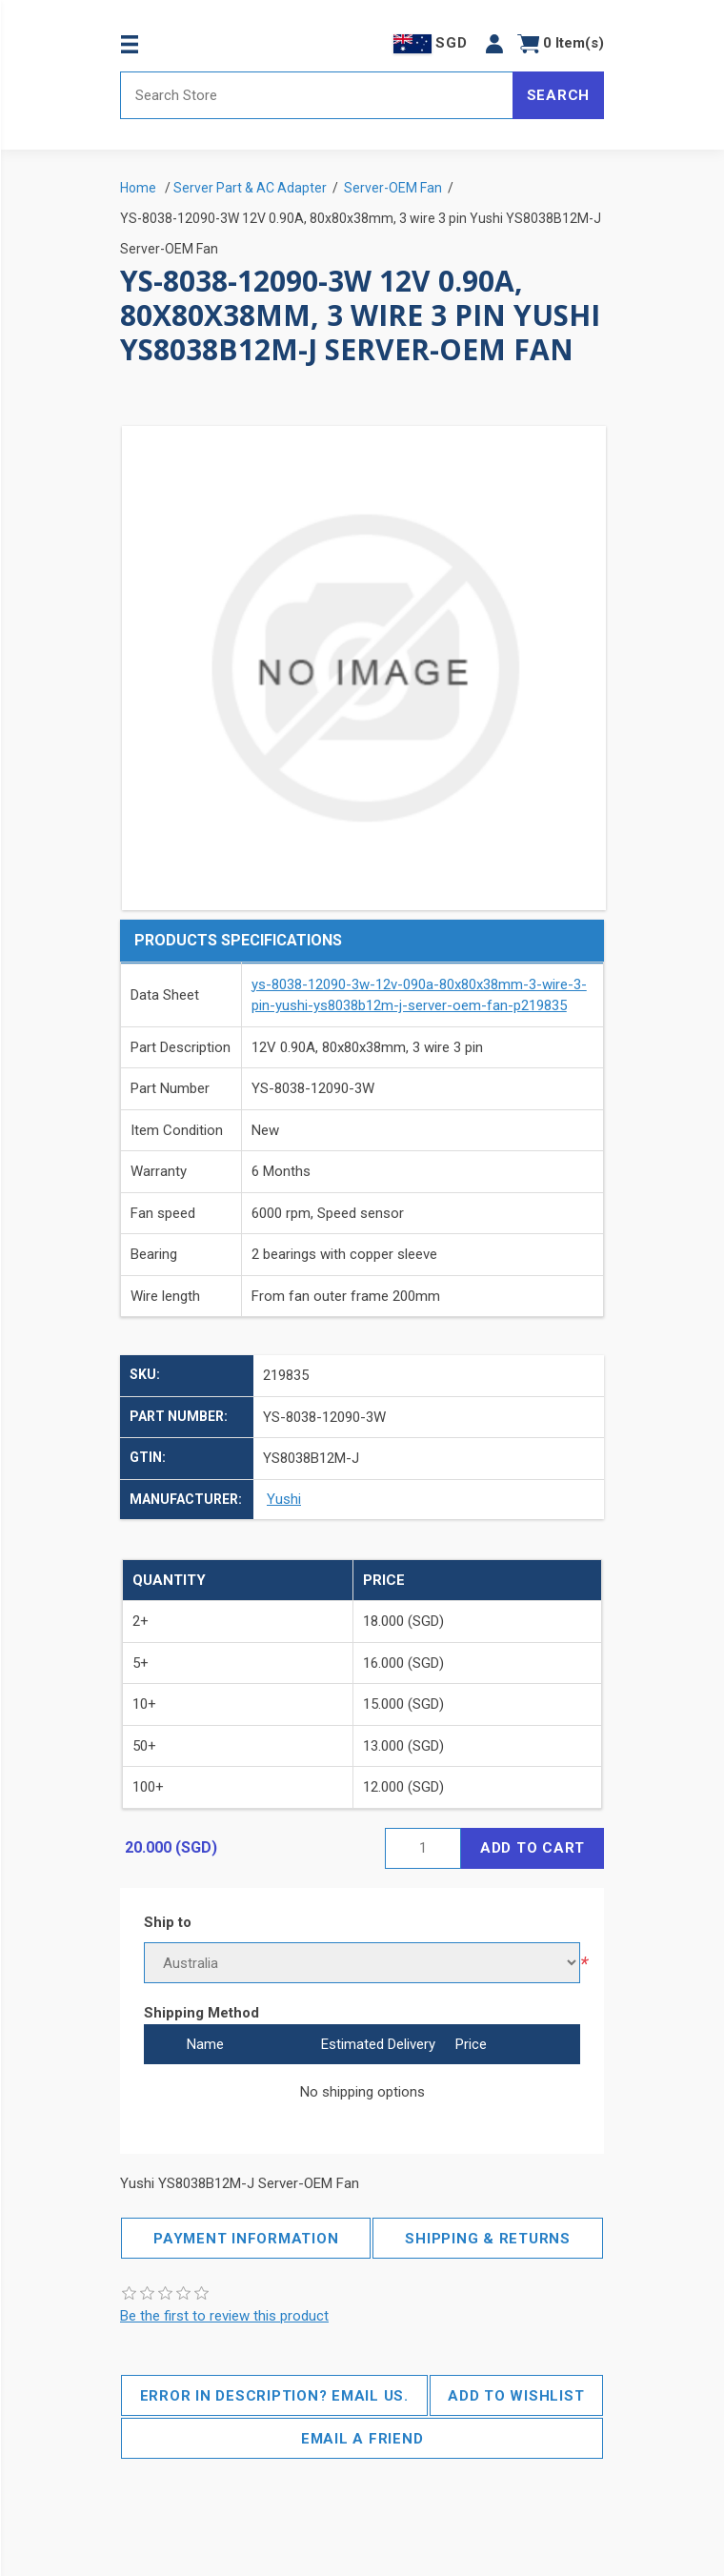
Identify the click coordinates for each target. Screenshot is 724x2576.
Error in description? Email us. (274, 2395)
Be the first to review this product (224, 2315)
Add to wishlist (516, 2395)
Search (559, 95)
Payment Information (245, 2238)
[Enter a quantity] (423, 1848)
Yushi (284, 1499)
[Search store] (316, 95)
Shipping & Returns (488, 2238)
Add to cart (532, 1847)
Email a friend (362, 2438)
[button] (494, 43)
